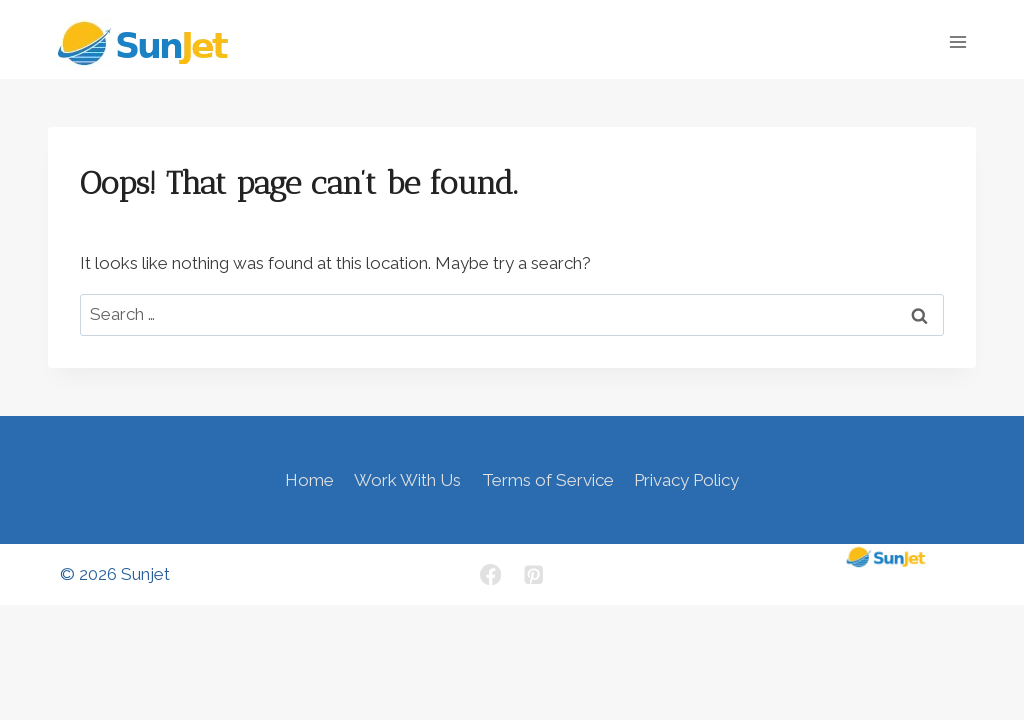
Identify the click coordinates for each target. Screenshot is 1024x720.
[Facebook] (490, 574)
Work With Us (407, 480)
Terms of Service (548, 480)
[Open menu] (957, 41)
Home (309, 480)
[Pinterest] (533, 574)
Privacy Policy (686, 480)
